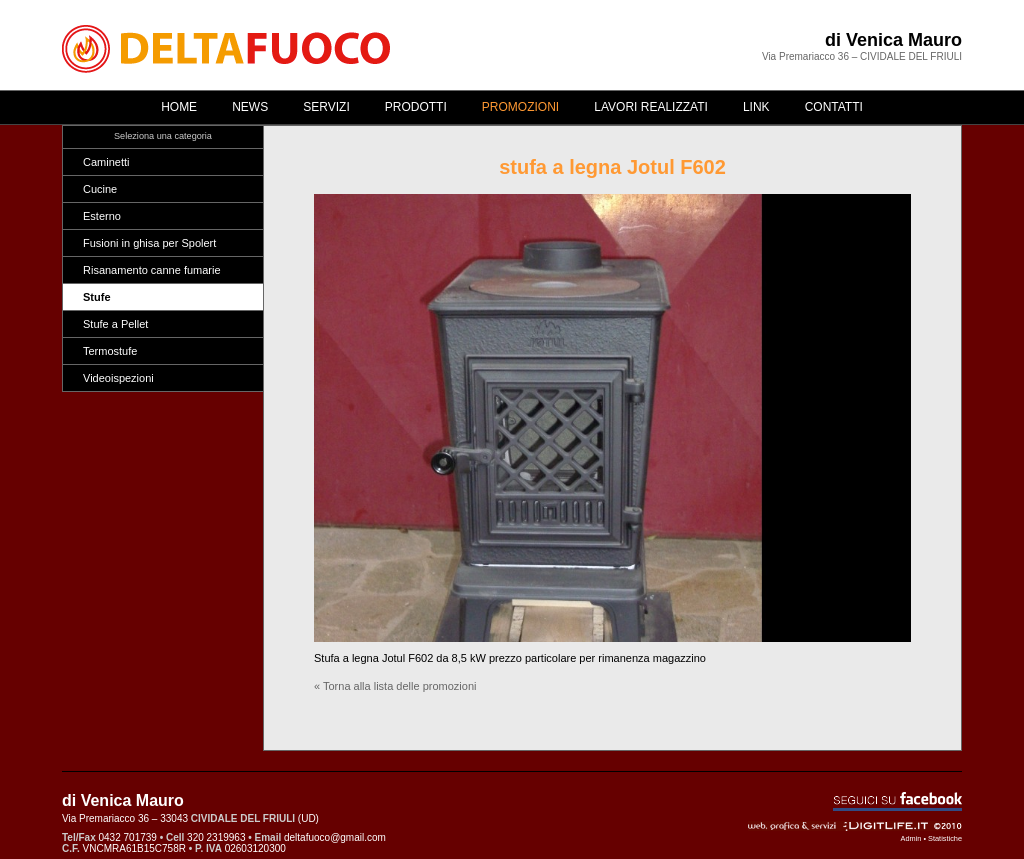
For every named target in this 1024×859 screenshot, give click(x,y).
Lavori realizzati (651, 107)
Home (179, 107)
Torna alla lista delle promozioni (399, 686)
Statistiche (945, 838)
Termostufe (110, 351)
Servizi (326, 107)
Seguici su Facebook (897, 801)
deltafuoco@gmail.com (335, 837)
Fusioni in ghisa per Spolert (149, 243)
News (250, 107)
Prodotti (416, 107)
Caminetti (106, 162)
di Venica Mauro (893, 40)
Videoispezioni (118, 378)
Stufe (97, 297)
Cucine (100, 189)
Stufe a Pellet (115, 324)
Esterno (102, 216)
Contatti (834, 107)
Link (756, 107)
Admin (911, 838)
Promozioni (520, 107)
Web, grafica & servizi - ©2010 (855, 826)
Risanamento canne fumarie (152, 270)
